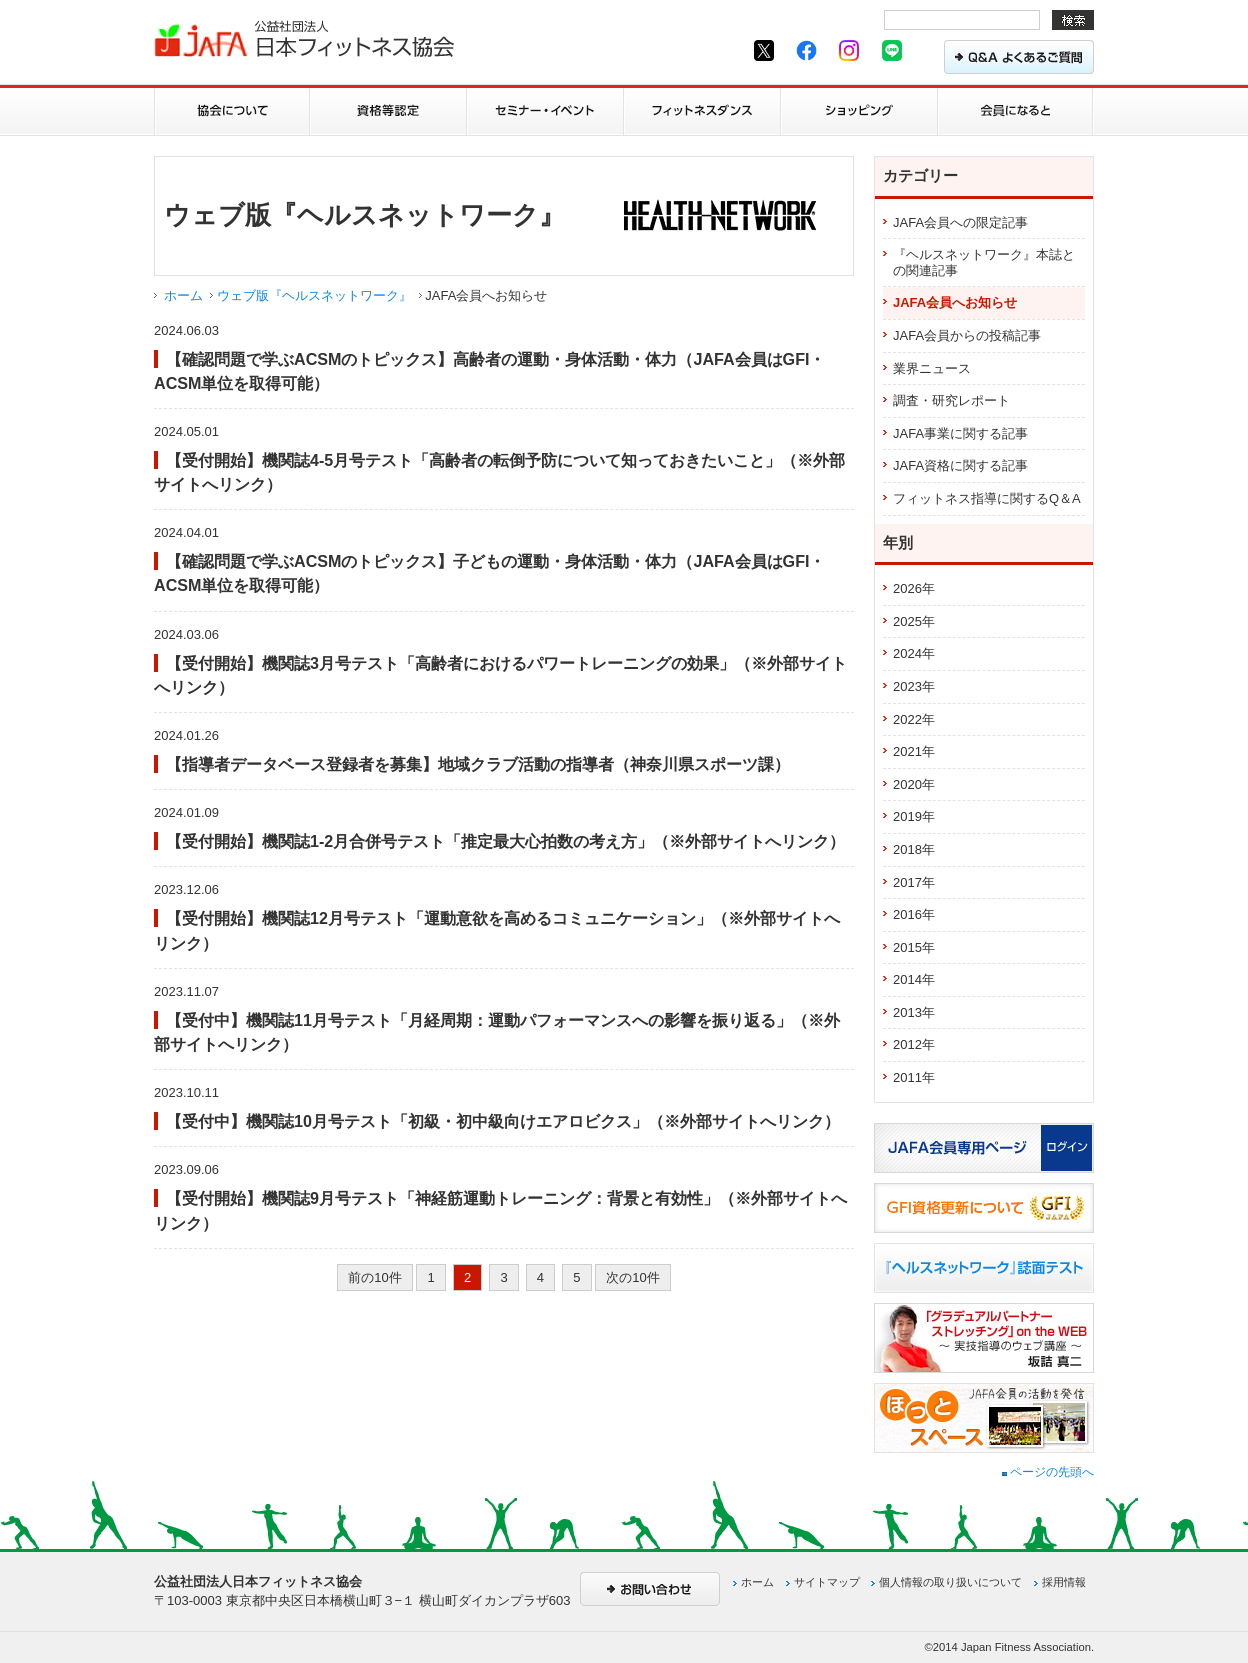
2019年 (914, 816)
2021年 (914, 751)
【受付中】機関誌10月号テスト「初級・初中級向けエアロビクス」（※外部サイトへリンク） (503, 1121)
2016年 (914, 914)
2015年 (914, 947)
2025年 (914, 621)
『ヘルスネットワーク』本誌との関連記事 (984, 262)
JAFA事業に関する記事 (960, 433)
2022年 (914, 719)
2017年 (914, 882)
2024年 (914, 653)
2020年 (914, 784)
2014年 (914, 979)
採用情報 (1064, 1582)
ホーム (183, 295)
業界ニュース (932, 368)
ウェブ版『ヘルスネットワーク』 (314, 295)
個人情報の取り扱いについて (950, 1582)
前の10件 (374, 1277)
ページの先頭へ (1048, 1472)
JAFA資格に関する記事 (960, 465)
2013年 (914, 1012)
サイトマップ (827, 1582)
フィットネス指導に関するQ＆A (987, 498)
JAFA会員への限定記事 (960, 222)
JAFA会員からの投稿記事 (967, 335)
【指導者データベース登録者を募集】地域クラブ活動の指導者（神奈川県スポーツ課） (478, 764)
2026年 (914, 588)
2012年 (914, 1044)
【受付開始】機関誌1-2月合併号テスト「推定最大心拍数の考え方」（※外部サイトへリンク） (505, 841)
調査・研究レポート (951, 400)
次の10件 (632, 1277)
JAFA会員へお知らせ (955, 302)
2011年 (914, 1077)
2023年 (914, 686)
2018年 (914, 849)
